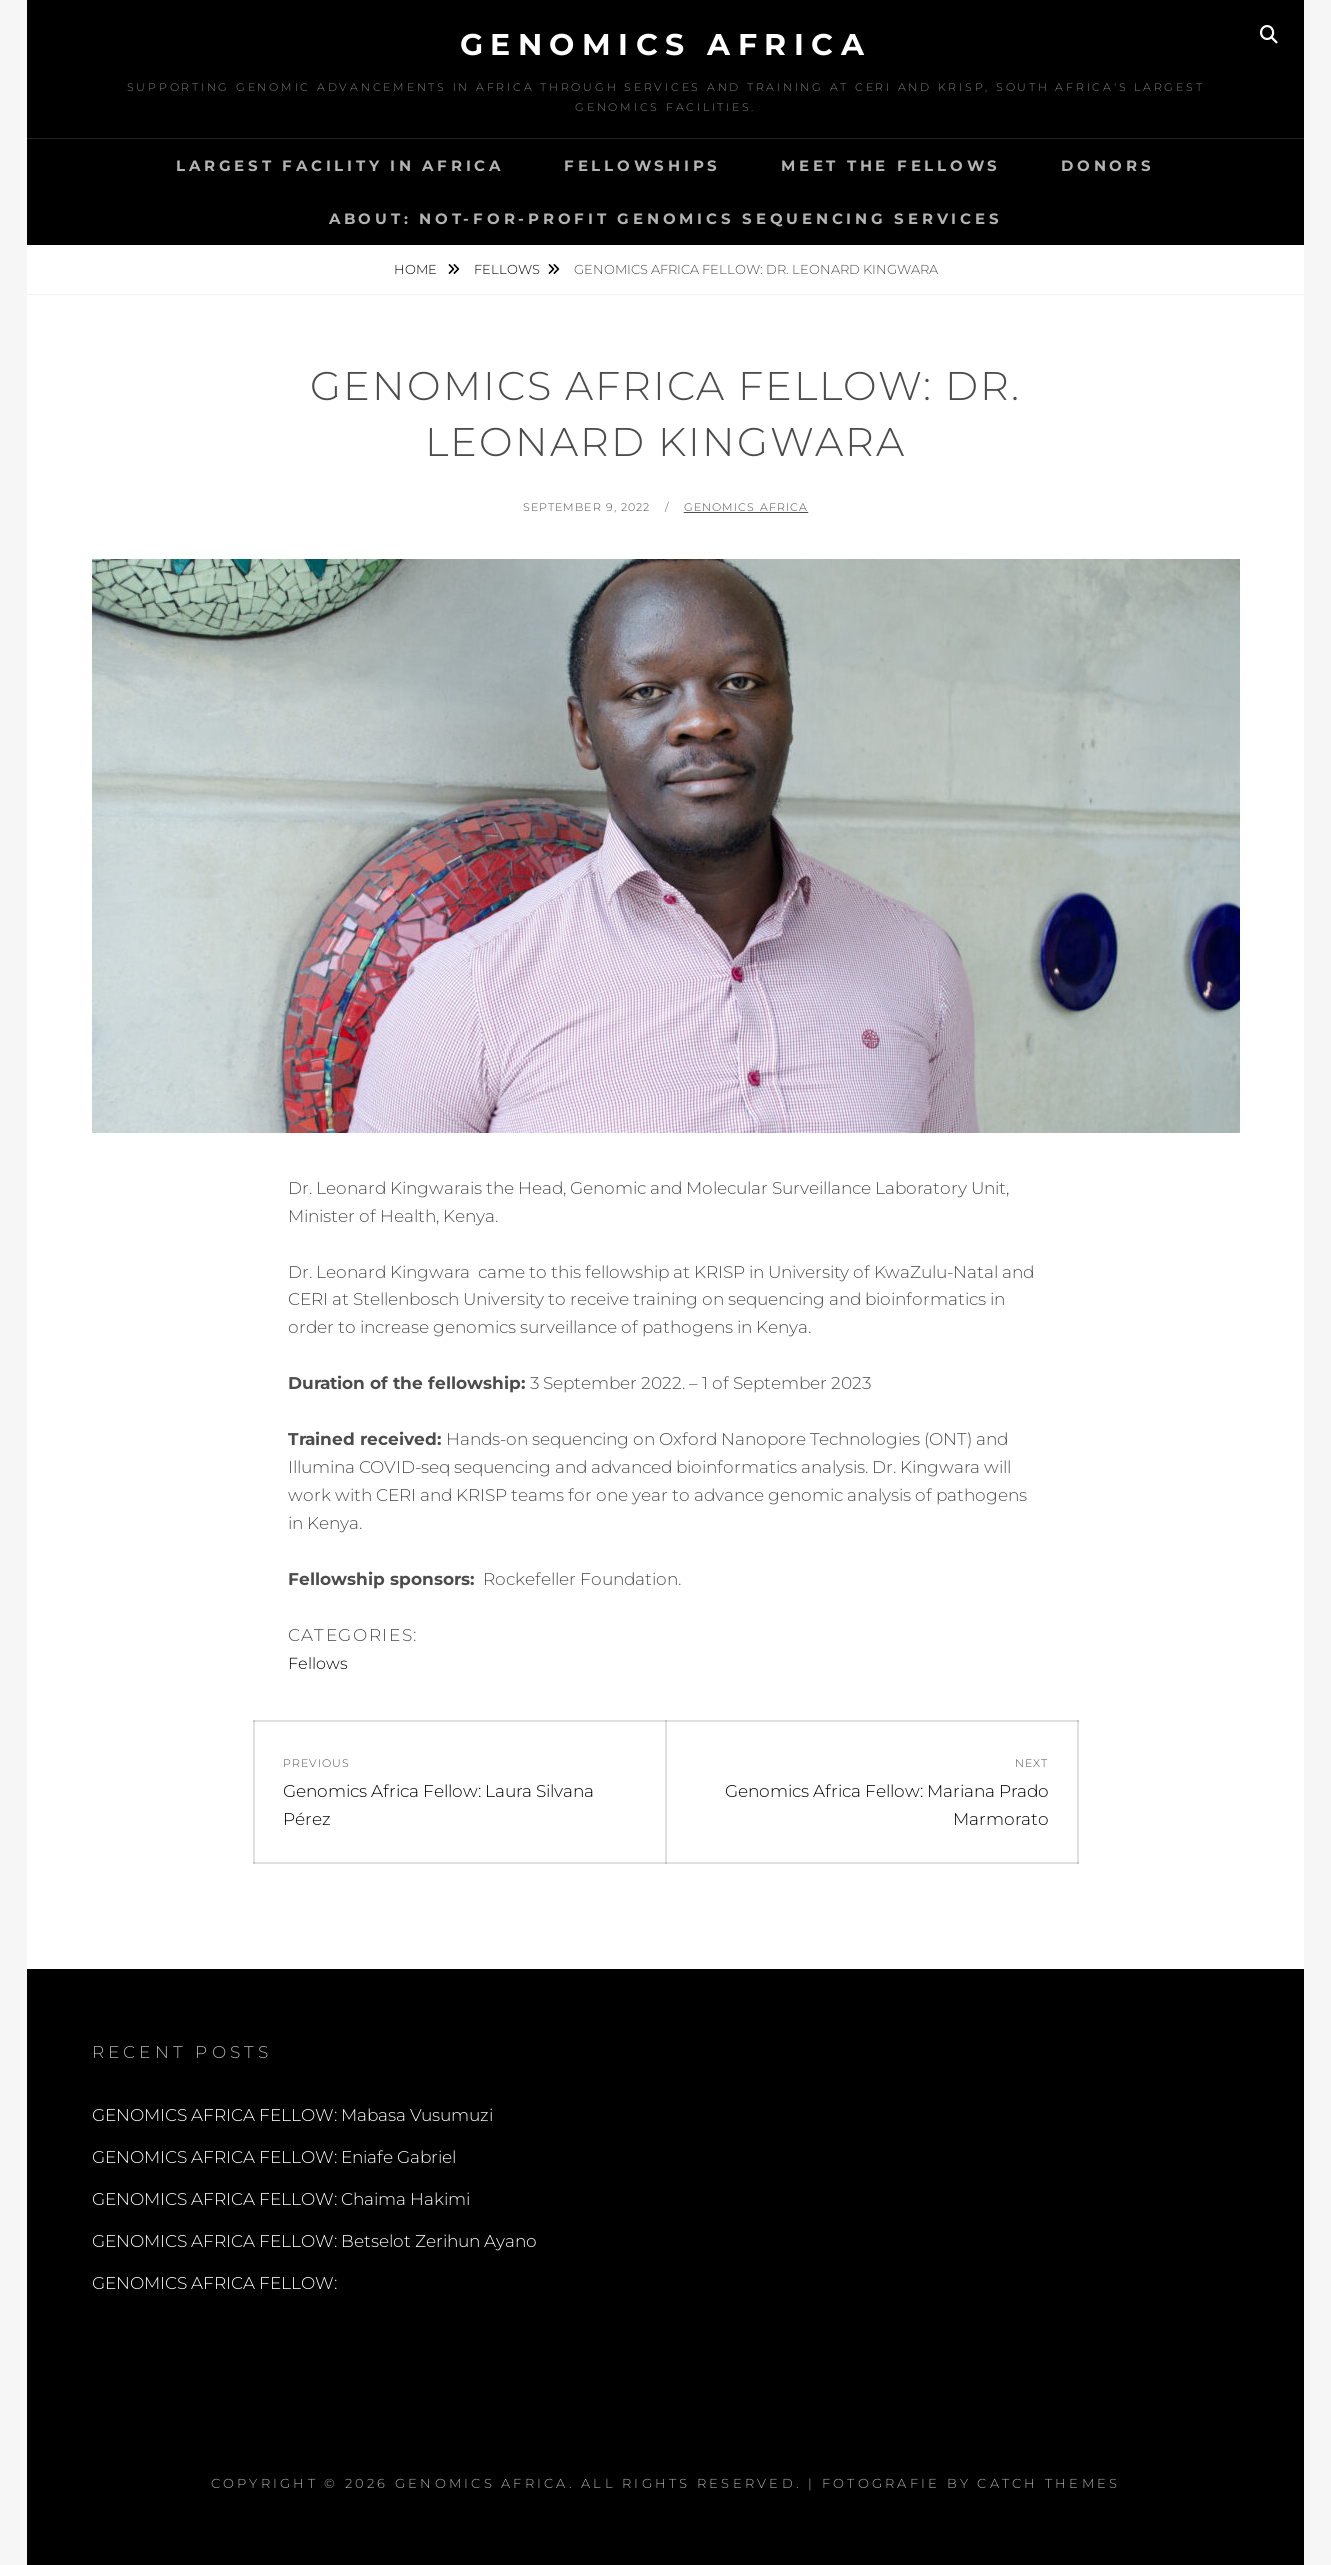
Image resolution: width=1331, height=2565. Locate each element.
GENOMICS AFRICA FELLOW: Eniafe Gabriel (274, 2157)
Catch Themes (1048, 2483)
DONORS (1108, 165)
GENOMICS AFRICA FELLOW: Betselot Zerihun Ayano (314, 2241)
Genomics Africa (666, 44)
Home (417, 269)
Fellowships (642, 165)
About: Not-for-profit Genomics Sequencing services (666, 218)
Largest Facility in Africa (340, 165)
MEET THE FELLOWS (891, 165)
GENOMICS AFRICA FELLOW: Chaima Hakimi (281, 2199)
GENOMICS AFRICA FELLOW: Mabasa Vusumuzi (292, 2115)
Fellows (507, 269)
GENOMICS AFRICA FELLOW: (214, 2283)
